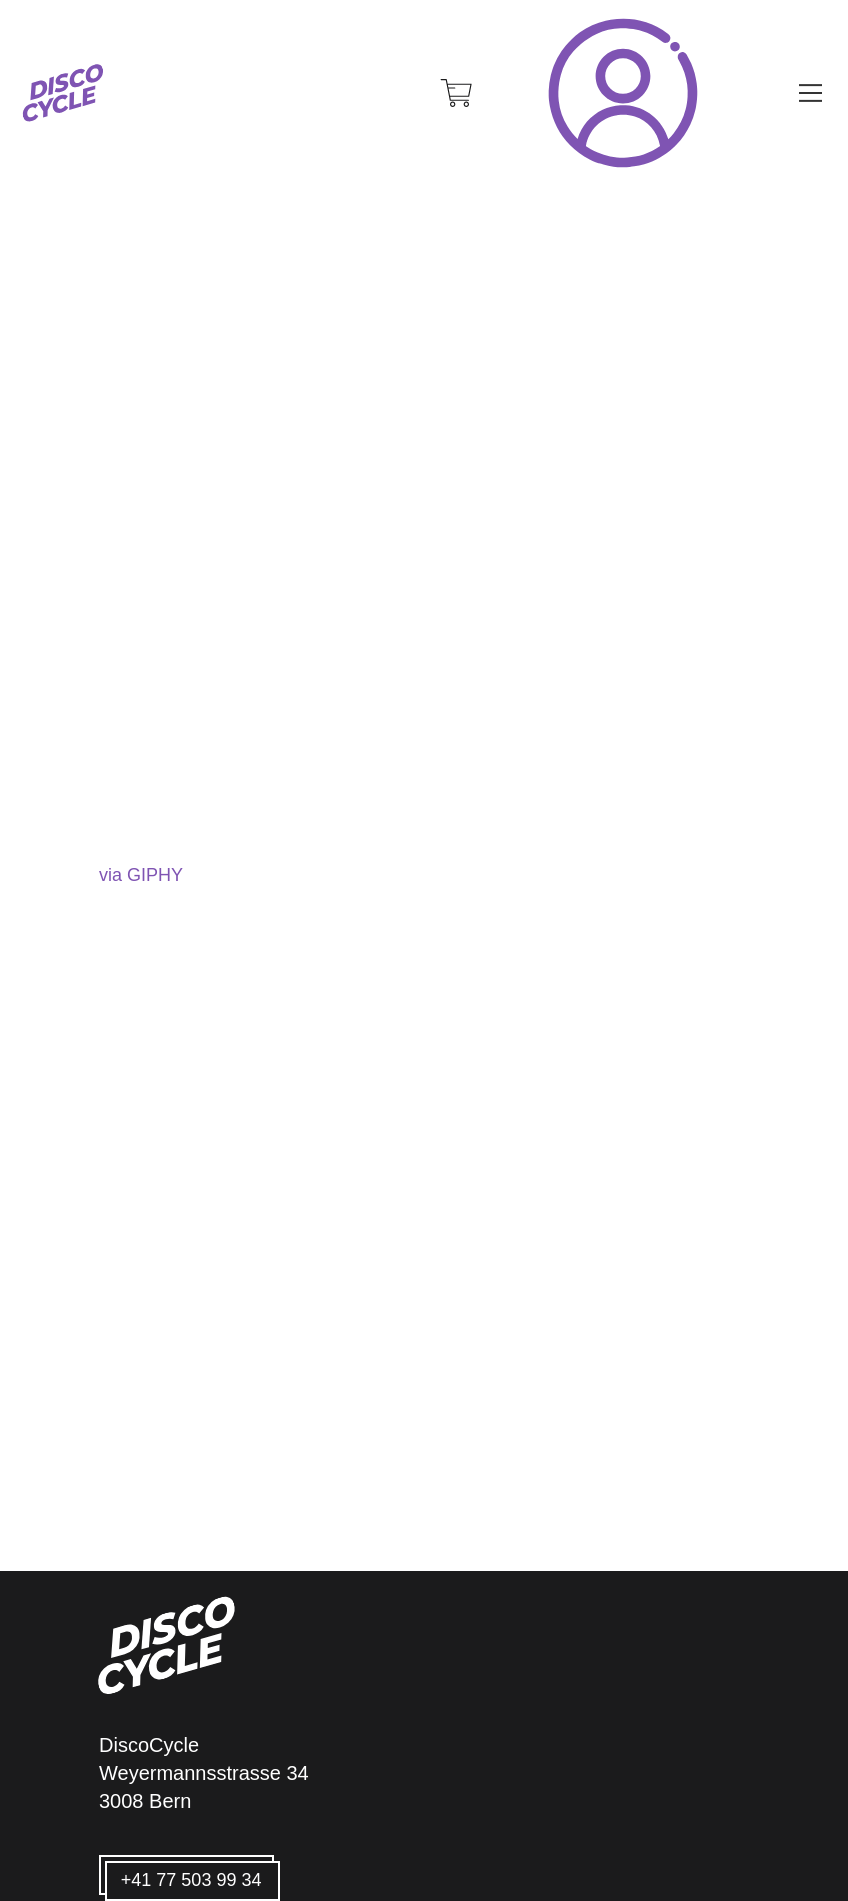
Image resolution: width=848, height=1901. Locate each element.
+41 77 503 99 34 (191, 1880)
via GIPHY (141, 875)
